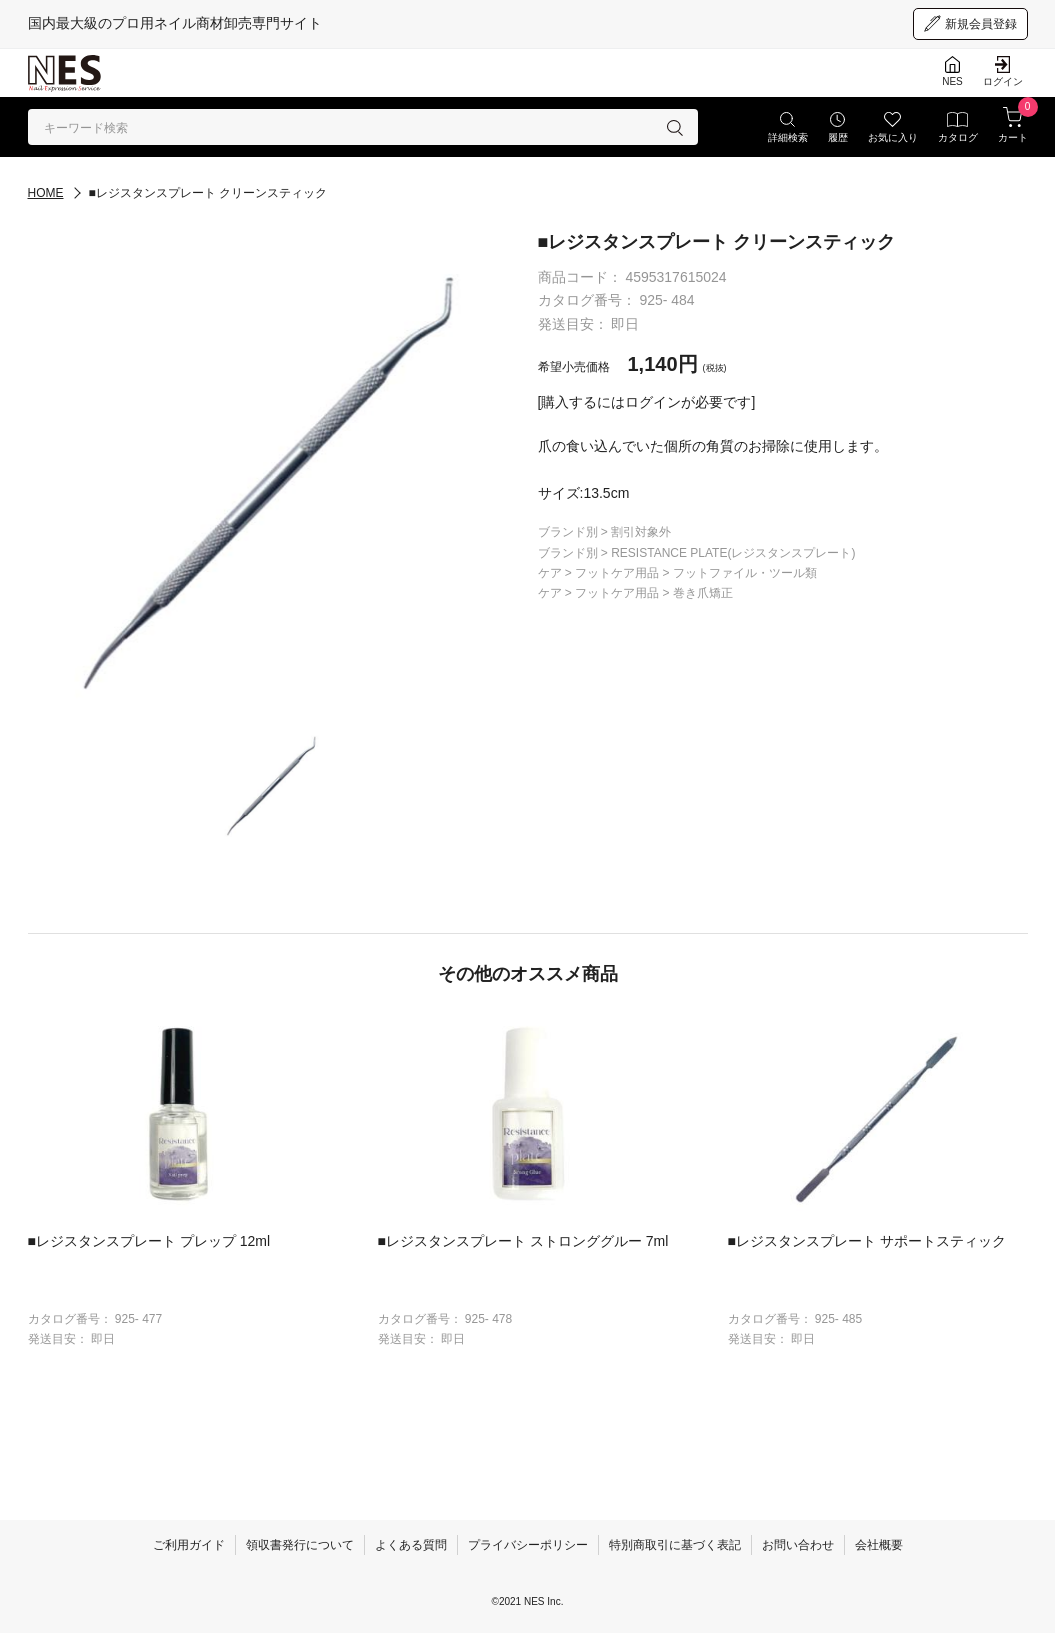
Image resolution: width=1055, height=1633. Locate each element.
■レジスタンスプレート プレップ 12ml (149, 1241)
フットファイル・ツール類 (745, 573)
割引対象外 (641, 532)
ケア (551, 573)
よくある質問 (411, 1545)
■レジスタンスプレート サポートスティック (867, 1241)
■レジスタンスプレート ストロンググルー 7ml (523, 1241)
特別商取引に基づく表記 (675, 1545)
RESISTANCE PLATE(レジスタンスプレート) (733, 553)
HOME (46, 193)
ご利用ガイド (189, 1545)
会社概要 (879, 1545)
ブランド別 (569, 532)
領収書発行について (300, 1545)
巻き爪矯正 (703, 593)
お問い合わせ (798, 1545)
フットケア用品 (618, 573)
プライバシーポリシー (528, 1545)
